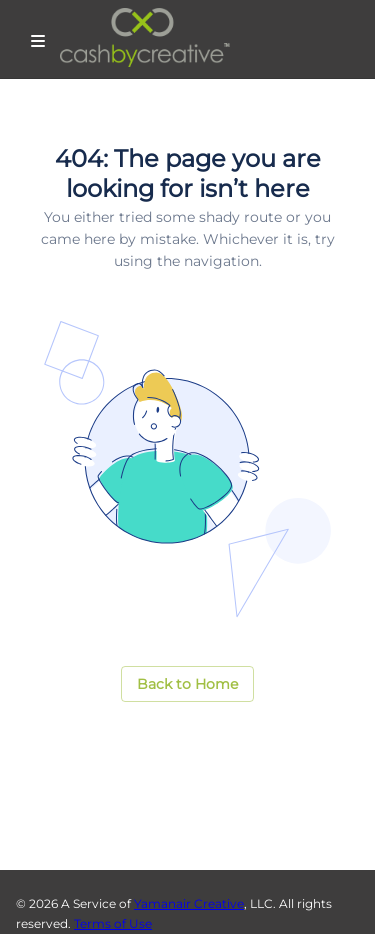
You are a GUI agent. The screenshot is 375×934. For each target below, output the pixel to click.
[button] (187, 684)
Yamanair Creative (189, 903)
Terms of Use (113, 923)
